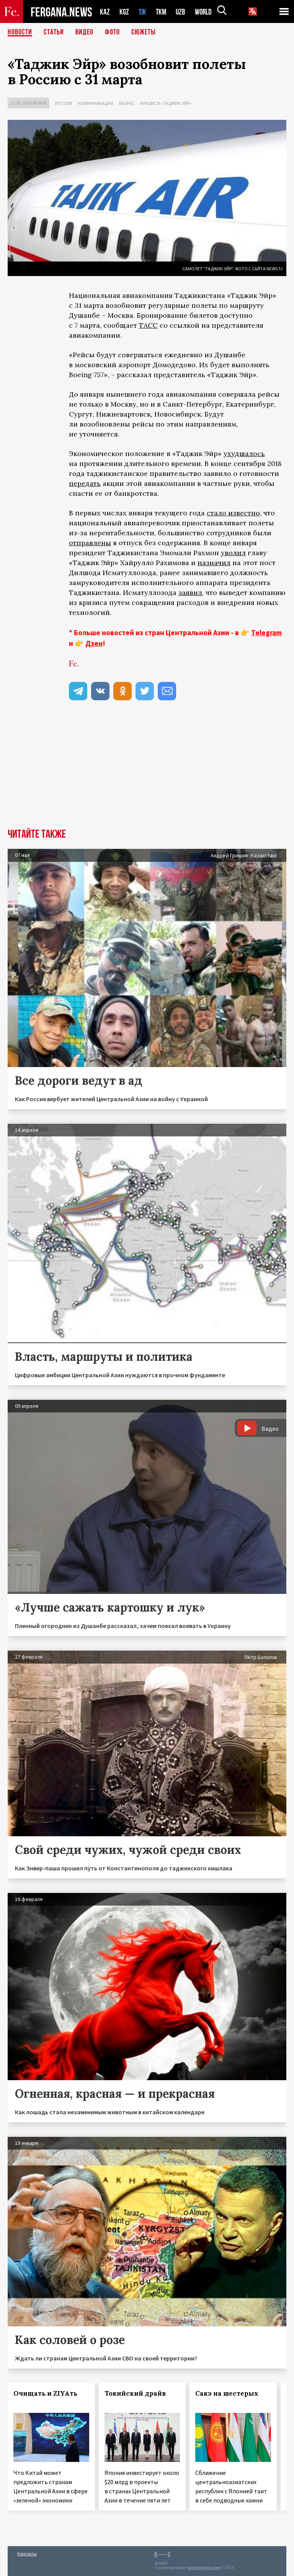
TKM (162, 11)
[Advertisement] (147, 771)
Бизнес (127, 103)
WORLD (206, 11)
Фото (112, 32)
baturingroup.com (204, 2568)
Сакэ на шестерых (226, 2393)
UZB (183, 11)
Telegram (266, 632)
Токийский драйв (135, 2393)
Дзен (94, 643)
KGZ (124, 11)
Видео (84, 32)
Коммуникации (95, 103)
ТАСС (148, 325)
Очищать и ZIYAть (45, 2393)
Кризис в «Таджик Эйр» (166, 103)
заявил (190, 592)
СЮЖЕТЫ (143, 32)
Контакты (27, 2553)
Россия (63, 103)
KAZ (105, 11)
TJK (143, 11)
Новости (20, 32)
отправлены (90, 542)
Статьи (54, 32)
